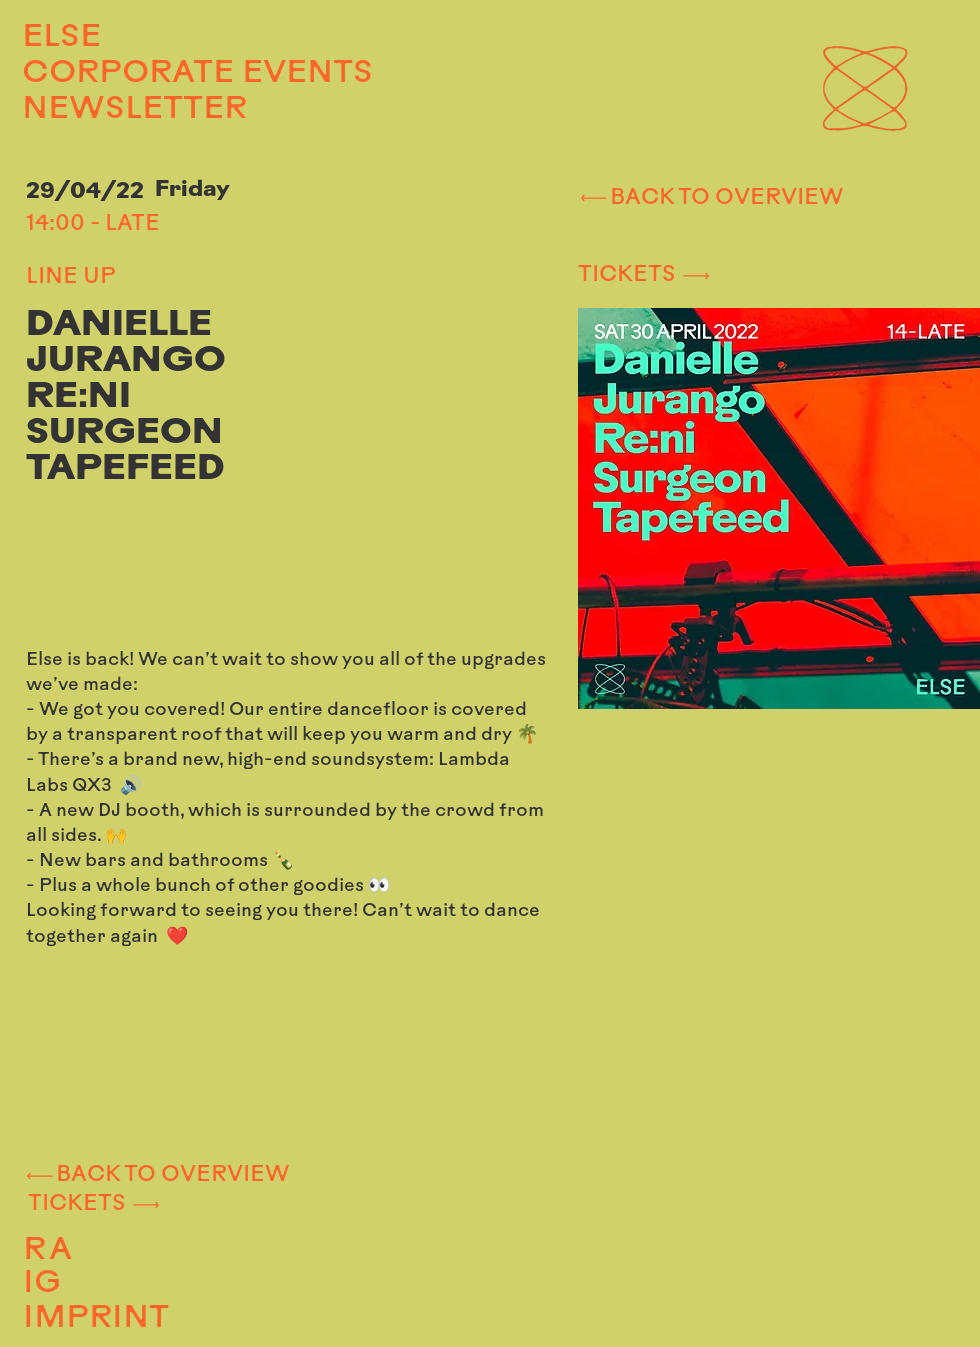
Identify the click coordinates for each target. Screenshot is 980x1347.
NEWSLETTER (134, 110)
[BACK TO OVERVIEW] (710, 198)
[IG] (155, 1285)
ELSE (61, 38)
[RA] (157, 1251)
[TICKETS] (748, 276)
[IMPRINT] (167, 1319)
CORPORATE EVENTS (166, 74)
